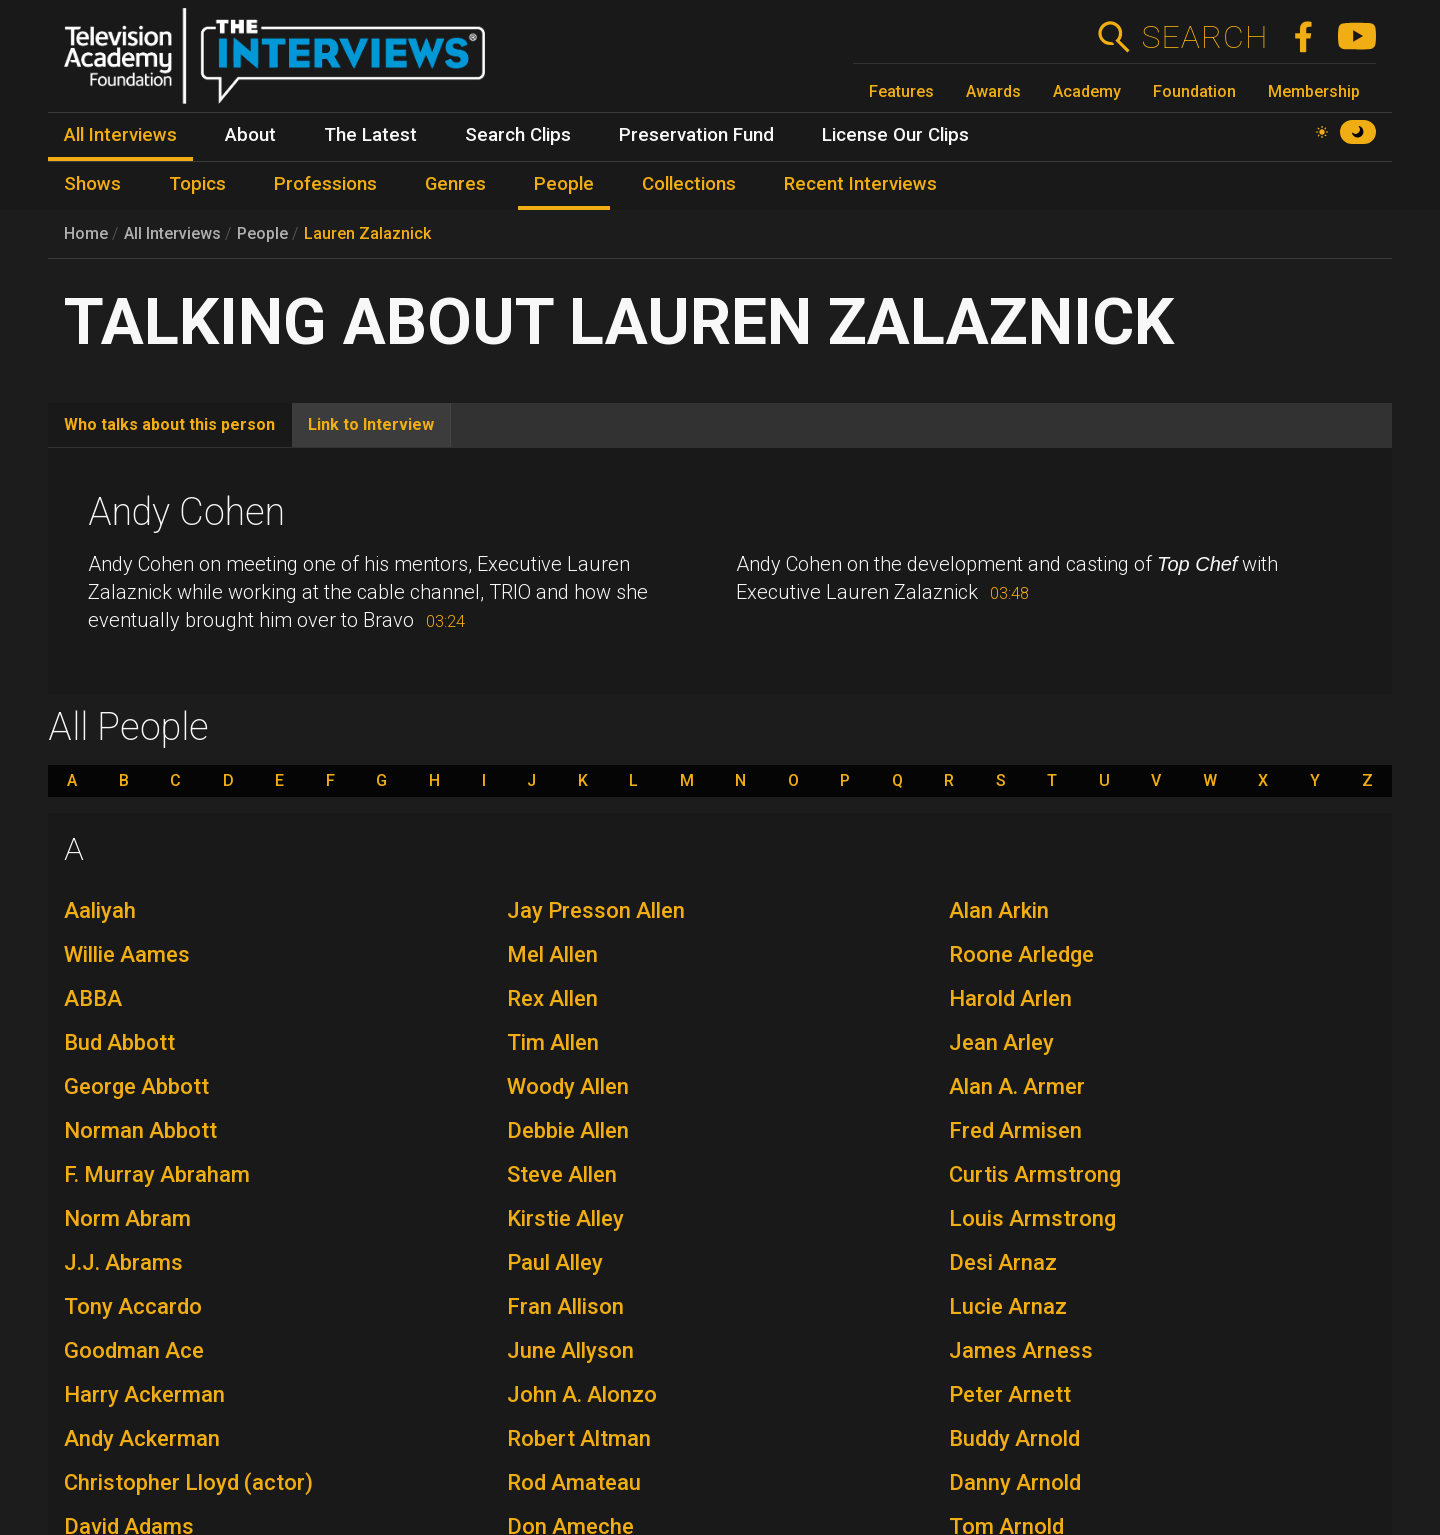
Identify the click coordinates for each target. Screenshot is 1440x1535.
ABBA (93, 998)
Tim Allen (553, 1042)
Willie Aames (127, 954)
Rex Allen (552, 998)
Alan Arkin (999, 910)
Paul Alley (555, 1262)
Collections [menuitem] (689, 184)
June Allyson (570, 1350)
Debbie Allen (568, 1130)
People (262, 233)
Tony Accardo (133, 1306)
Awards (993, 91)
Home (86, 233)
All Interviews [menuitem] (120, 135)
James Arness (1021, 1350)
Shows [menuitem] (92, 184)
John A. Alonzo (582, 1394)
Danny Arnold (1015, 1482)
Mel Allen (552, 954)
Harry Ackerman (144, 1394)
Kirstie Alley (565, 1218)
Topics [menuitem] (197, 184)
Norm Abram (127, 1218)
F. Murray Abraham (157, 1174)
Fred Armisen (1015, 1130)
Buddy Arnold (1014, 1438)
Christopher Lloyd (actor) (188, 1482)
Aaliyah (100, 910)
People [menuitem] (564, 184)
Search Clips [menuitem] (518, 135)
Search (1204, 37)
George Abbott (136, 1086)
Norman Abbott (140, 1130)
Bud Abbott (119, 1042)
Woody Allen (568, 1086)
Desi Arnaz (1003, 1262)
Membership (1314, 91)
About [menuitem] (250, 135)
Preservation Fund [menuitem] (696, 135)
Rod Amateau (574, 1482)
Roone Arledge (1021, 954)
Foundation (1194, 91)
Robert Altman (579, 1438)
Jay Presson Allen (596, 910)
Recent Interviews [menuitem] (860, 184)
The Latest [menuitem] (370, 135)
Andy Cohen (186, 512)
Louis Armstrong (1032, 1218)
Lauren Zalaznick (367, 233)
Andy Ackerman (142, 1438)
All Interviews (172, 233)
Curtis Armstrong (1035, 1174)
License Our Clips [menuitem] (895, 135)
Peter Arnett (1010, 1394)
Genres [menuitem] (455, 184)
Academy (1087, 91)
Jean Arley (1001, 1042)
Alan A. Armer (1017, 1086)
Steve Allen (562, 1174)
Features (901, 91)
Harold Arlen (1010, 998)
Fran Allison (565, 1306)
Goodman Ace (134, 1350)
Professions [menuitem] (325, 184)
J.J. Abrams (123, 1262)
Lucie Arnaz (1008, 1306)
